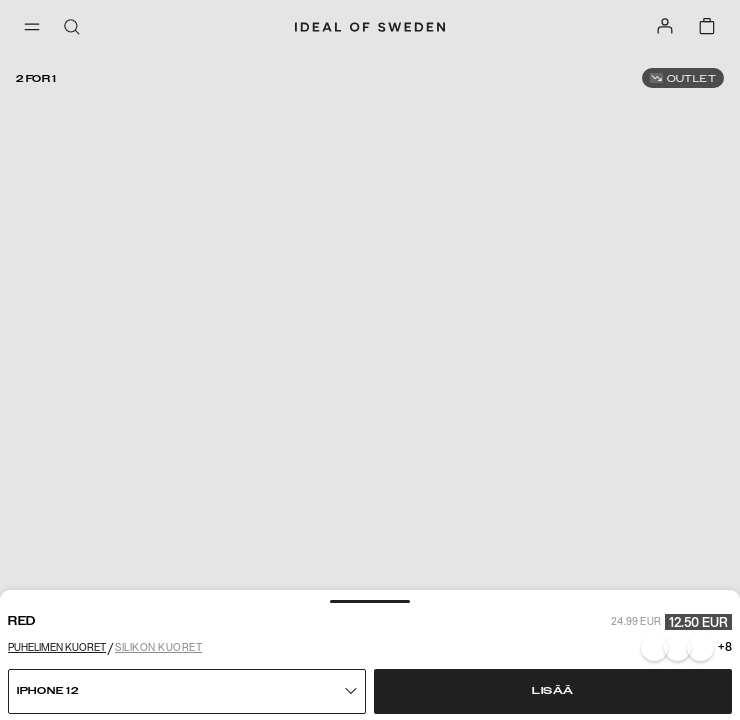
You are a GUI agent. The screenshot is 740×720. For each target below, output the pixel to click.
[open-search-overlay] (72, 28)
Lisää (553, 691)
